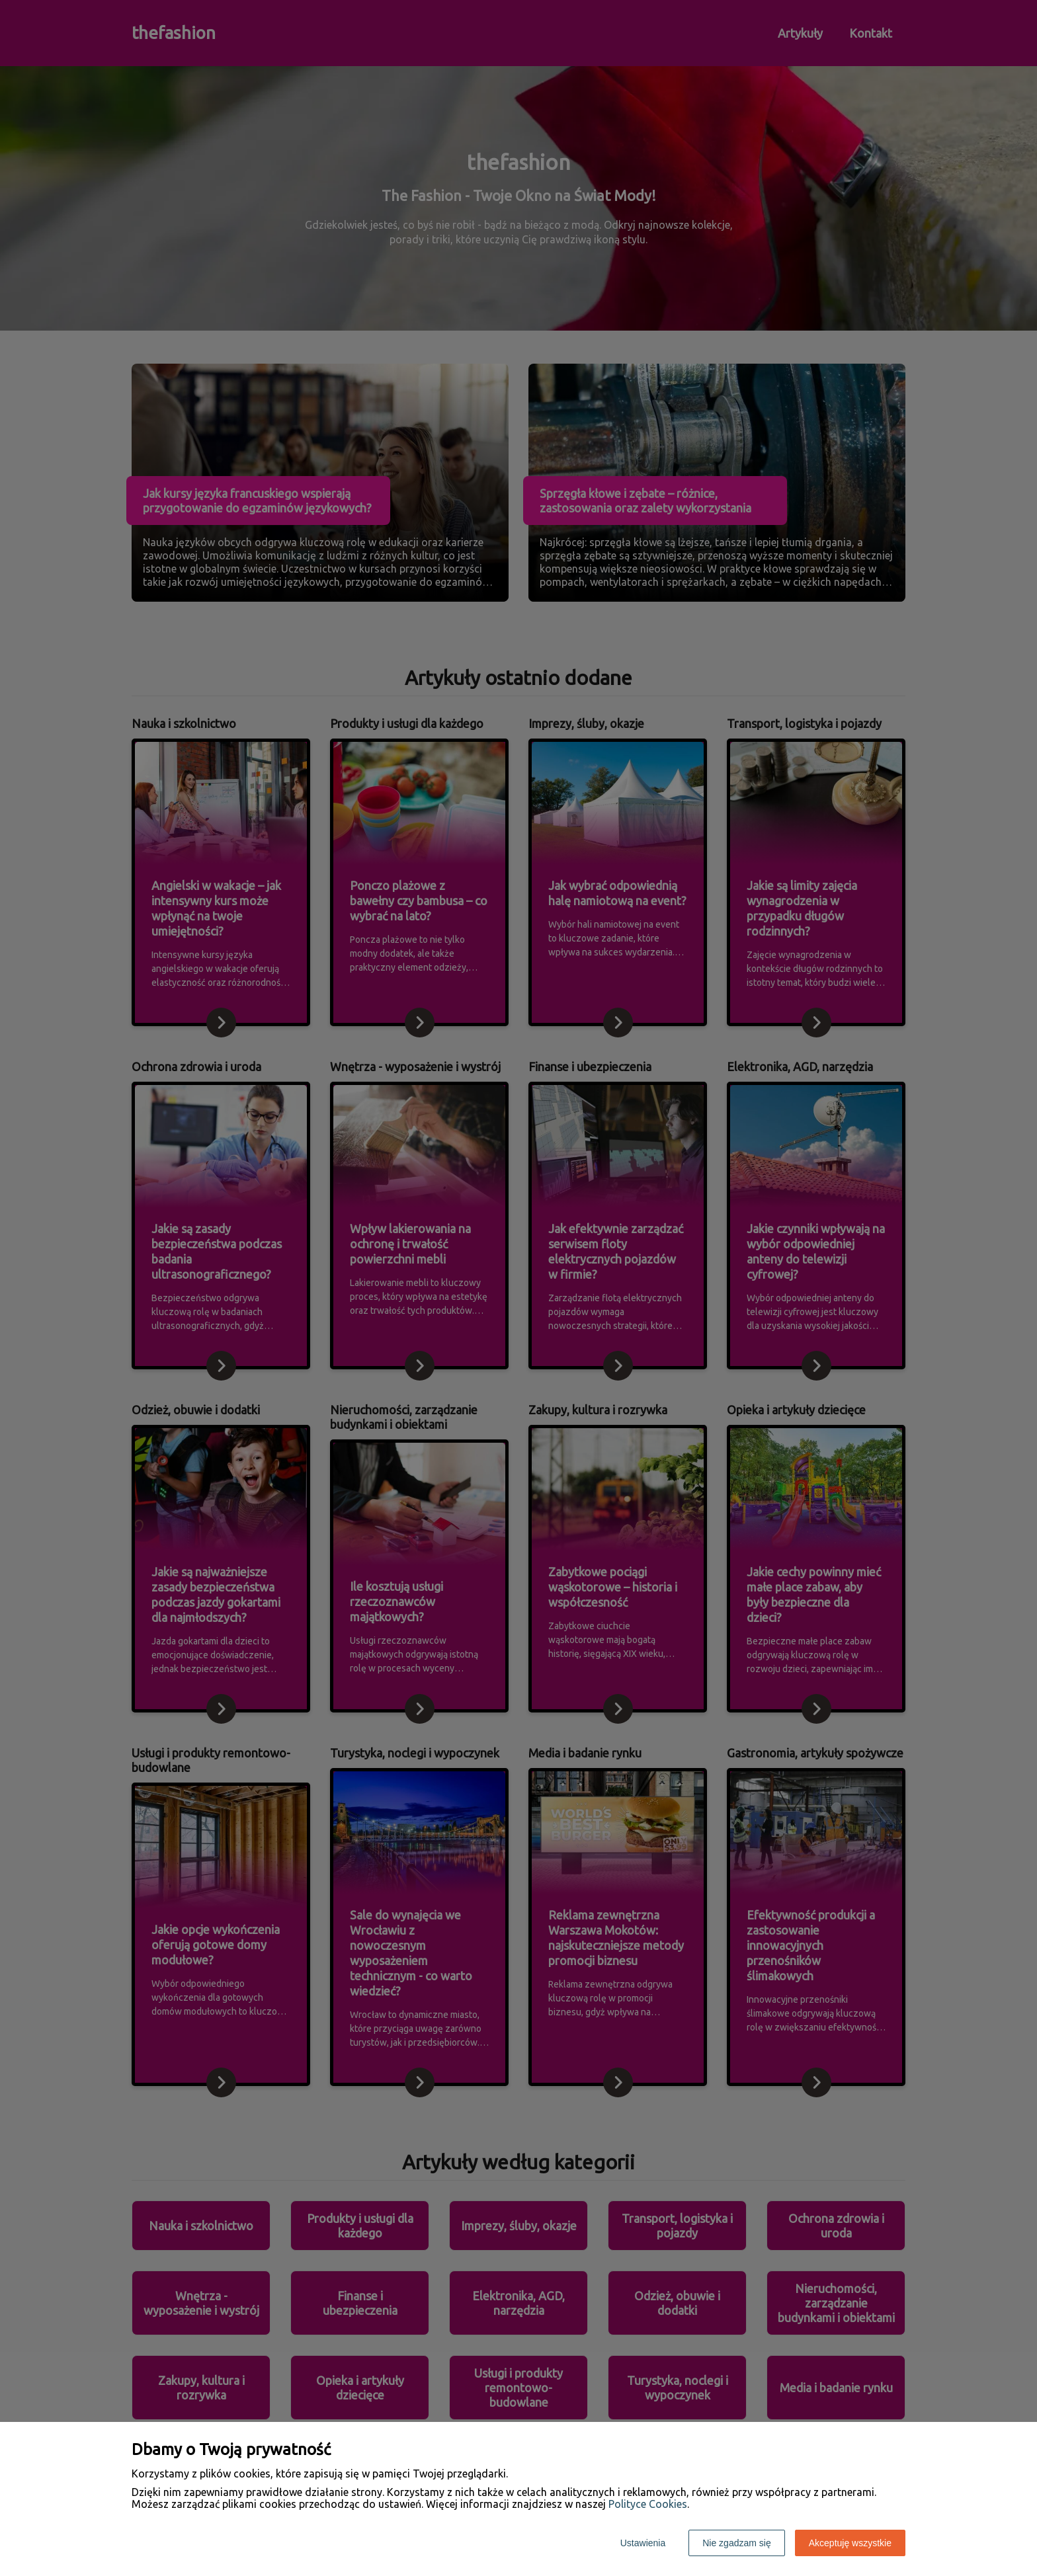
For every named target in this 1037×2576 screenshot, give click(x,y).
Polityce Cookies (647, 2504)
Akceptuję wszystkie (850, 2543)
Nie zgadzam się (736, 2543)
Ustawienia (642, 2543)
